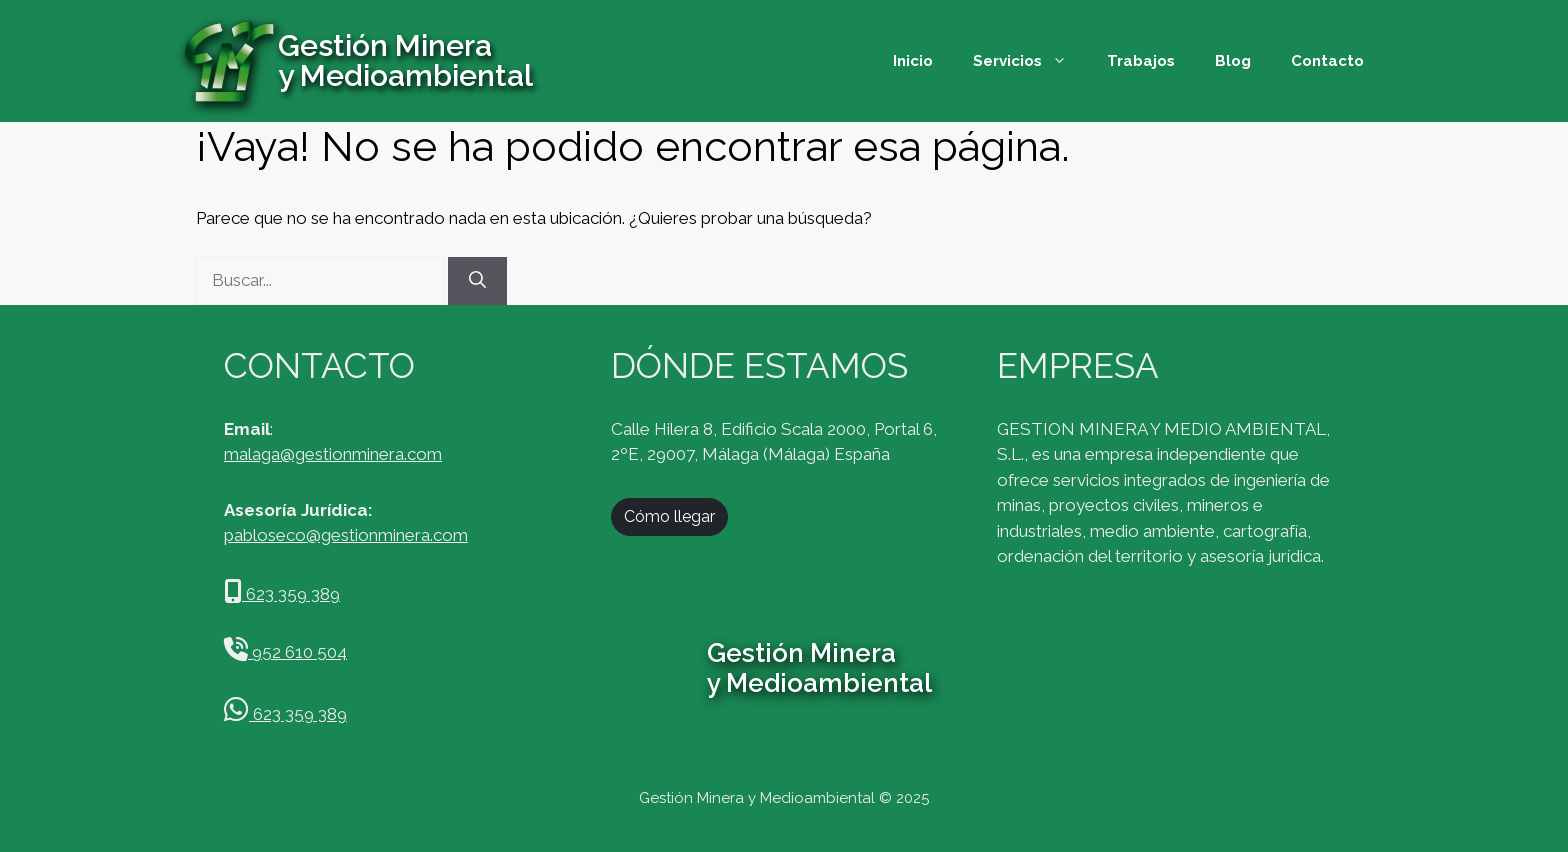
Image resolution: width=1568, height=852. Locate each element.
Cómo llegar (669, 516)
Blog (1233, 61)
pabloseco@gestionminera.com (346, 535)
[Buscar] (477, 281)
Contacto (1327, 61)
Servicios (1030, 61)
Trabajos (1141, 61)
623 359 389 (282, 594)
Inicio (913, 61)
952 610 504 (285, 652)
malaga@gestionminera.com (333, 454)
